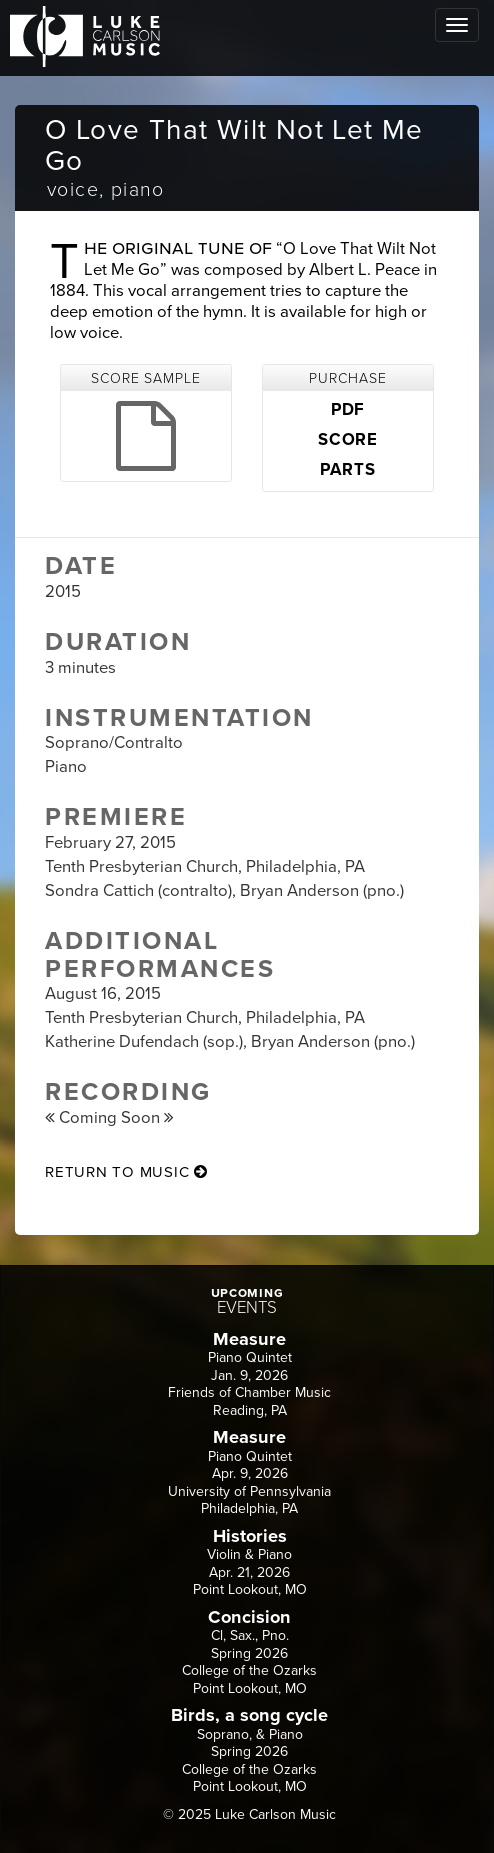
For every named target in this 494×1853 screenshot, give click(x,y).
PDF (348, 410)
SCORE (348, 440)
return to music (126, 1172)
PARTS (347, 470)
